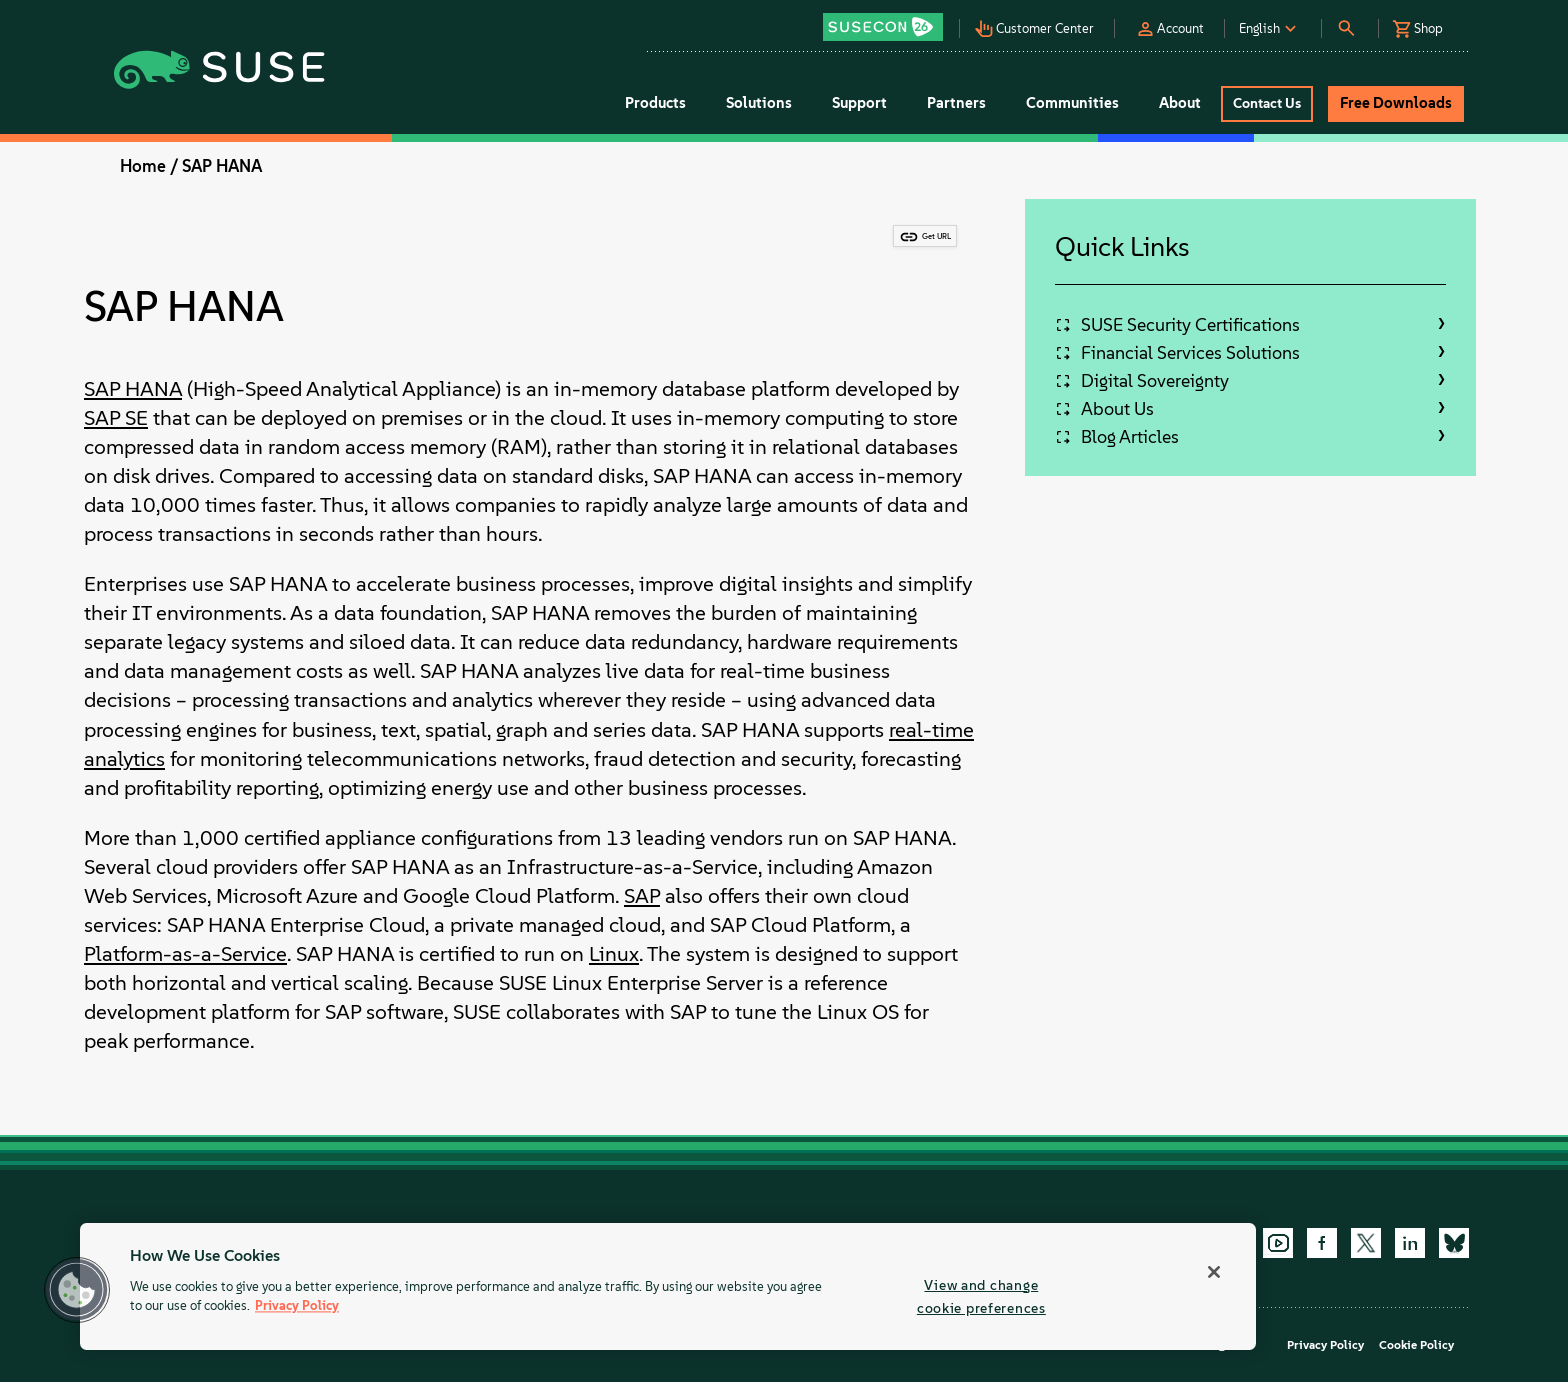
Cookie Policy (1416, 1345)
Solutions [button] (759, 103)
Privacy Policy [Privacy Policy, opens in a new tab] (297, 1306)
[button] (888, 20)
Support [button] (859, 103)
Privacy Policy (1325, 1345)
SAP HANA (222, 166)
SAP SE (116, 417)
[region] (668, 1286)
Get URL (936, 236)
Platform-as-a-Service (185, 953)
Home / (149, 166)
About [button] (1180, 103)
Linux (614, 953)
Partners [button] (956, 103)
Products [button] (655, 103)
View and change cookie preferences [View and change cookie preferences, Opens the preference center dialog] (981, 1296)
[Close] (1214, 1272)
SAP (642, 895)
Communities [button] (1072, 103)
